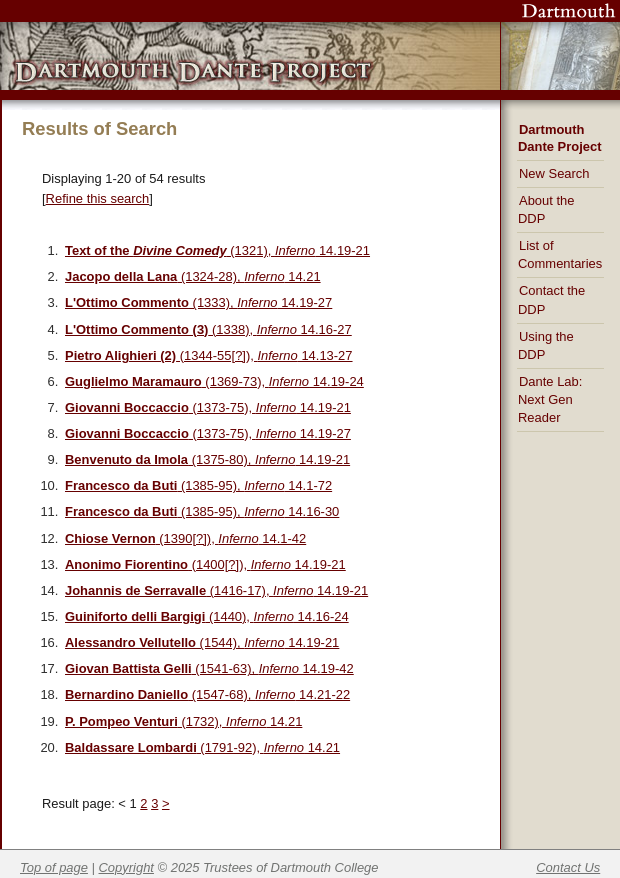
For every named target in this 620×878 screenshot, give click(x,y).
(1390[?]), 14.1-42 (185, 538)
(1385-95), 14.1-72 (198, 485)
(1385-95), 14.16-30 (202, 511)
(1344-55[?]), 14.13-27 (209, 355)
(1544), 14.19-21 (202, 642)
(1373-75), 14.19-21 (208, 407)
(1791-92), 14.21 (202, 747)
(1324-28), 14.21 (193, 276)
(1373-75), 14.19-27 (208, 433)
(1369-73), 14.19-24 (214, 381)
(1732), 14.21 (183, 721)
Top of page (54, 867)
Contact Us (568, 867)
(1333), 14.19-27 (198, 302)
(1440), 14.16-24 (207, 616)
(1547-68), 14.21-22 (207, 694)
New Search (554, 173)
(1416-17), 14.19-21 (216, 590)
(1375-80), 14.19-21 (207, 459)
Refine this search (98, 198)
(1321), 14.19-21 (217, 250)
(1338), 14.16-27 (208, 329)
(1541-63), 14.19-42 (209, 668)
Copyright (126, 867)
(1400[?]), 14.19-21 (205, 564)
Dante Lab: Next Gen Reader (550, 399)
